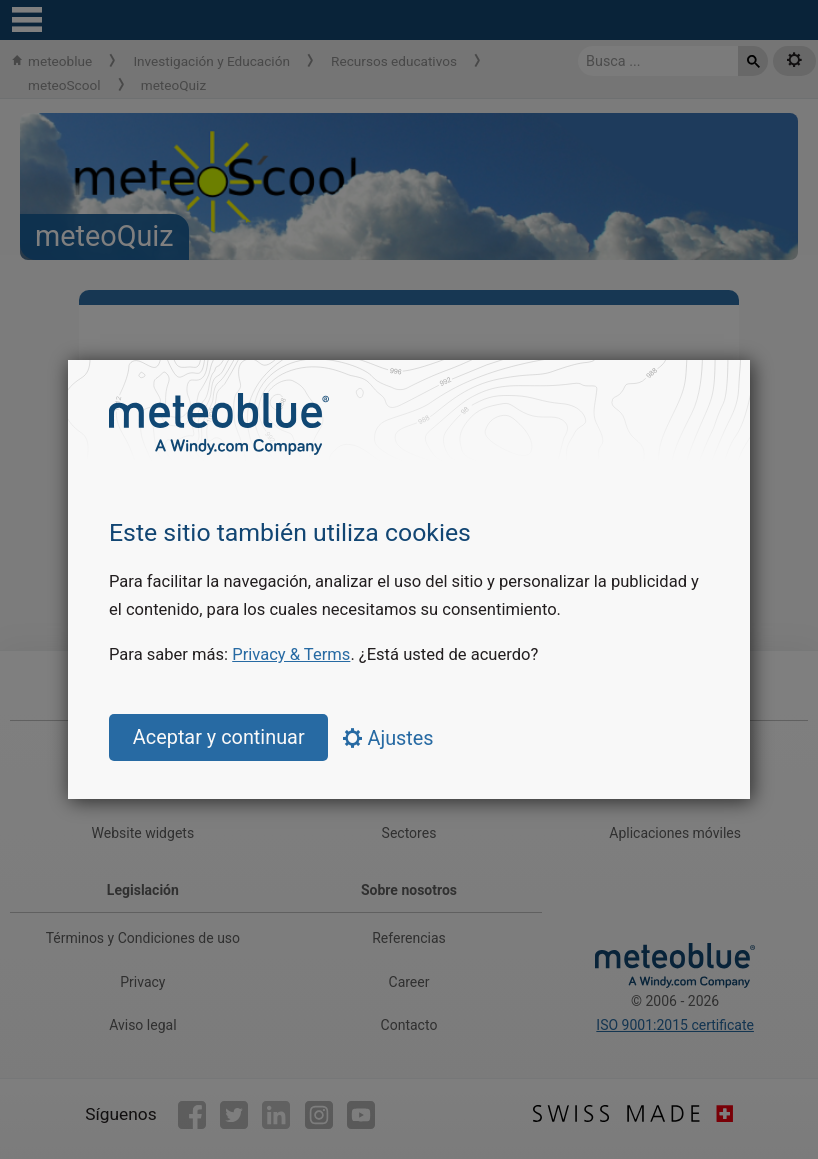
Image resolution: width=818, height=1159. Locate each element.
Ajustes (388, 738)
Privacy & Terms (291, 654)
